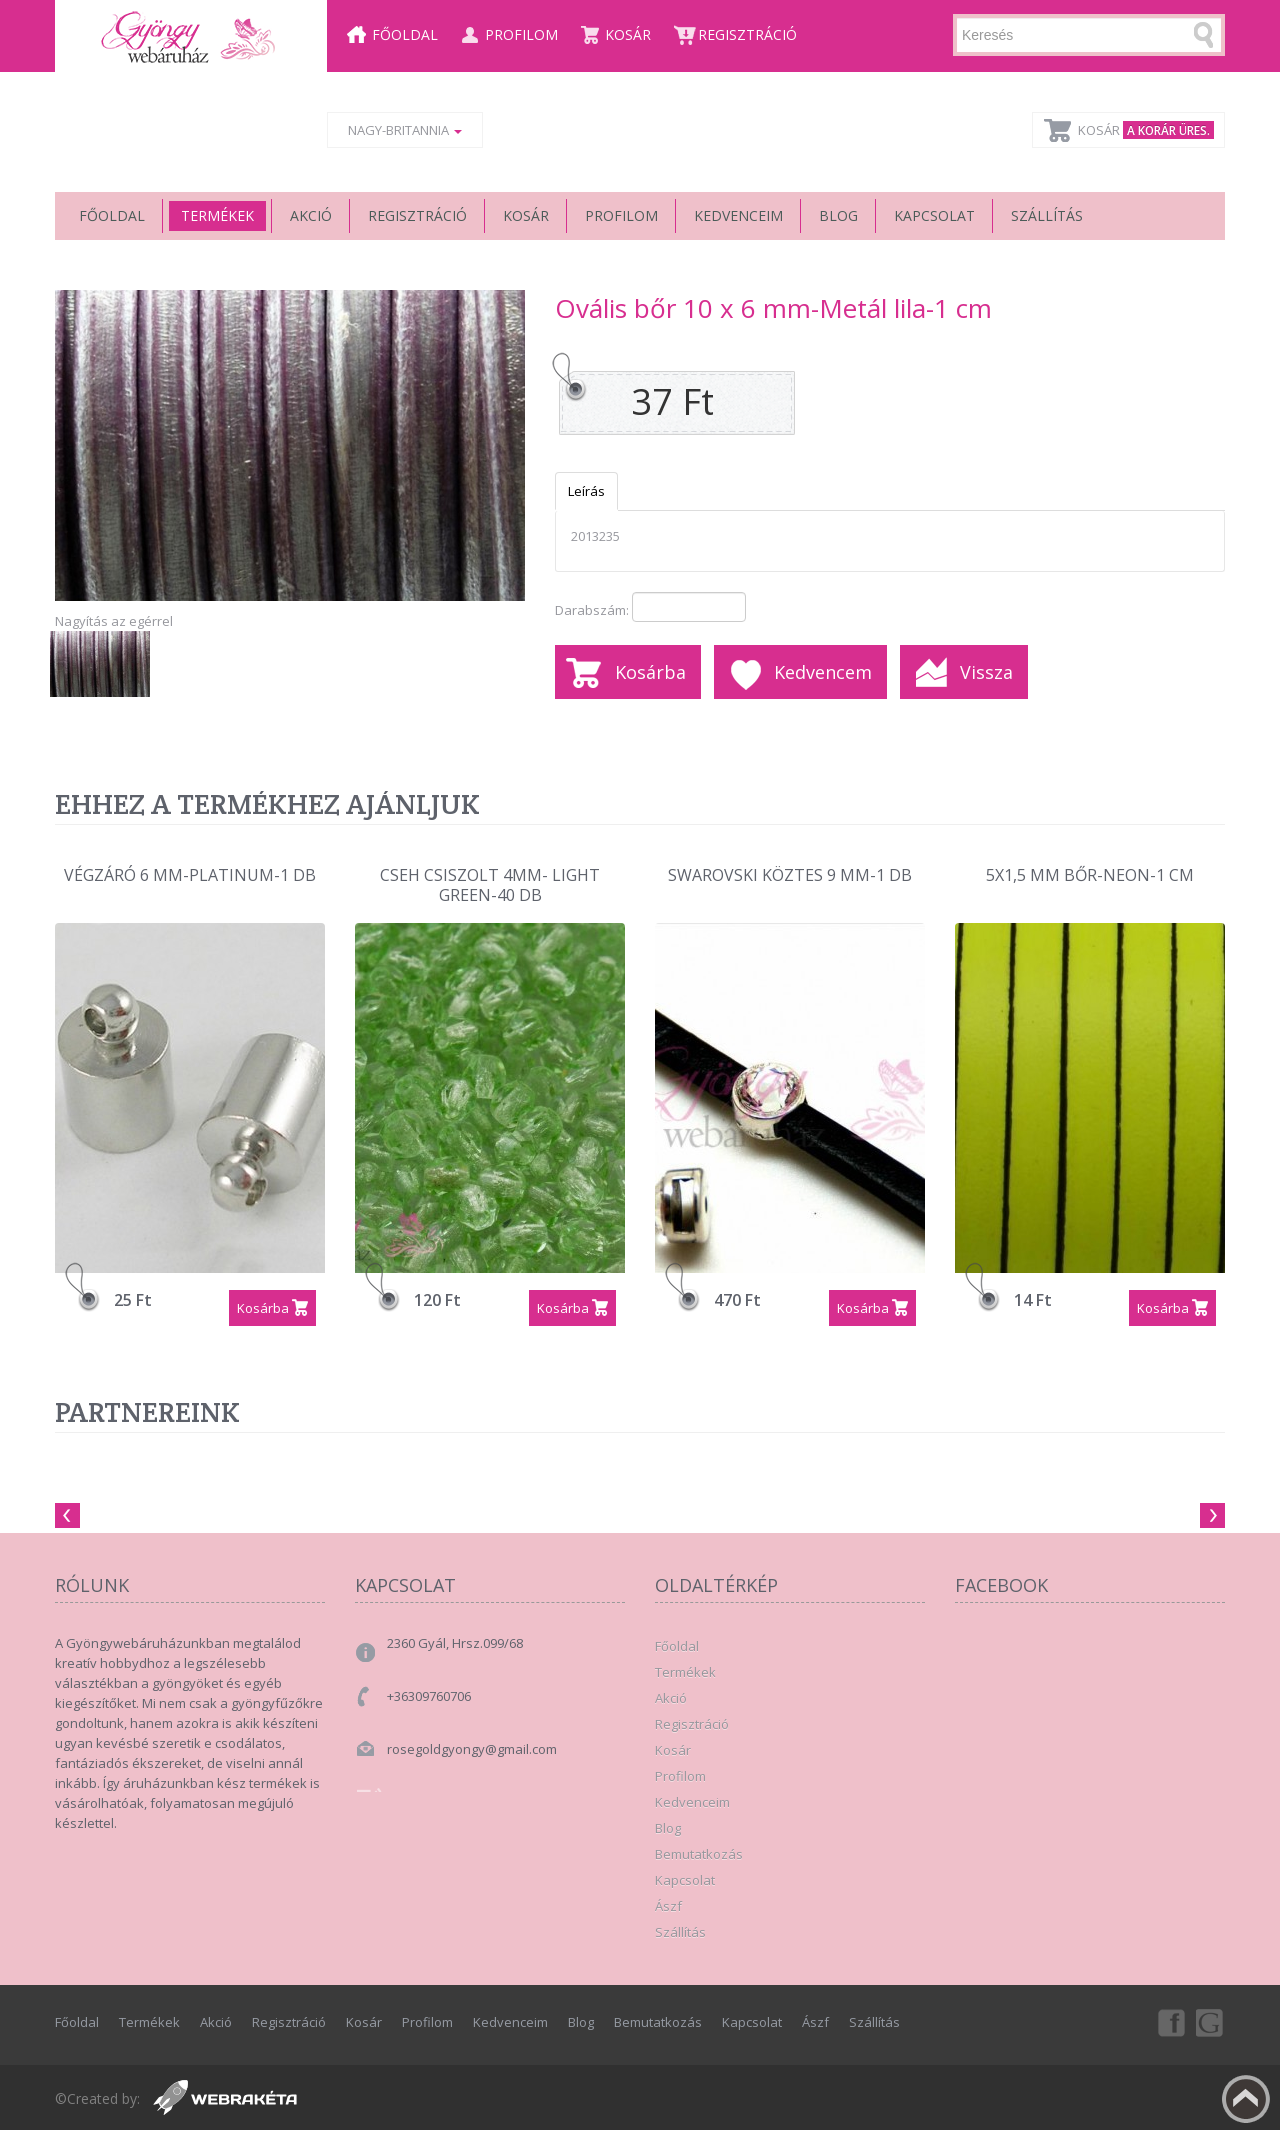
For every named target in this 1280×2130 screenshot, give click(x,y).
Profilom (521, 34)
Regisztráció (747, 34)
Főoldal (405, 34)
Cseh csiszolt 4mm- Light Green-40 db (490, 885)
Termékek (217, 215)
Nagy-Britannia (405, 130)
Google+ (1211, 2022)
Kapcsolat (934, 215)
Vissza (986, 672)
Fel (1246, 2099)
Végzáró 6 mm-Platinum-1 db (190, 875)
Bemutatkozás (699, 1854)
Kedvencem (823, 672)
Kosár (628, 34)
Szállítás (1047, 215)
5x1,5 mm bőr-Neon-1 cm (1090, 875)
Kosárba (650, 672)
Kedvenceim (738, 215)
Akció (311, 215)
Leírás (586, 491)
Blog (838, 215)
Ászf (668, 1906)
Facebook (1170, 2022)
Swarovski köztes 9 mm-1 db (790, 875)
